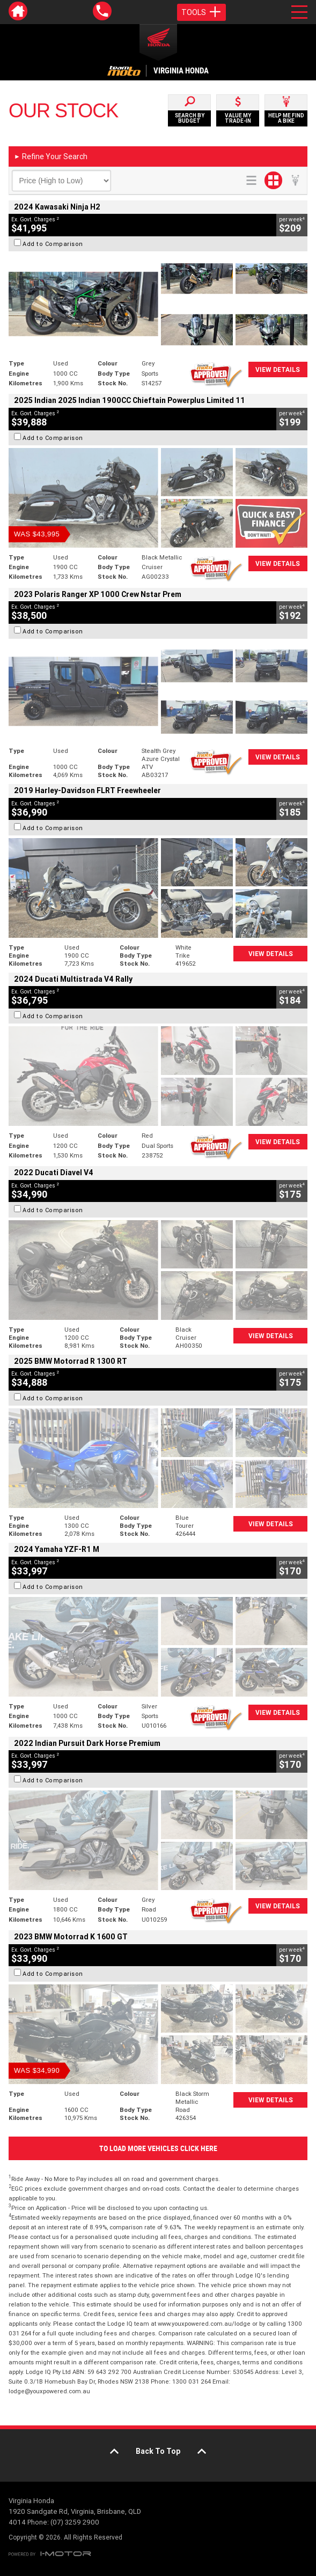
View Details (277, 369)
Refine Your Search (50, 156)
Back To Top (158, 2451)
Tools (201, 12)
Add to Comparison (53, 244)
